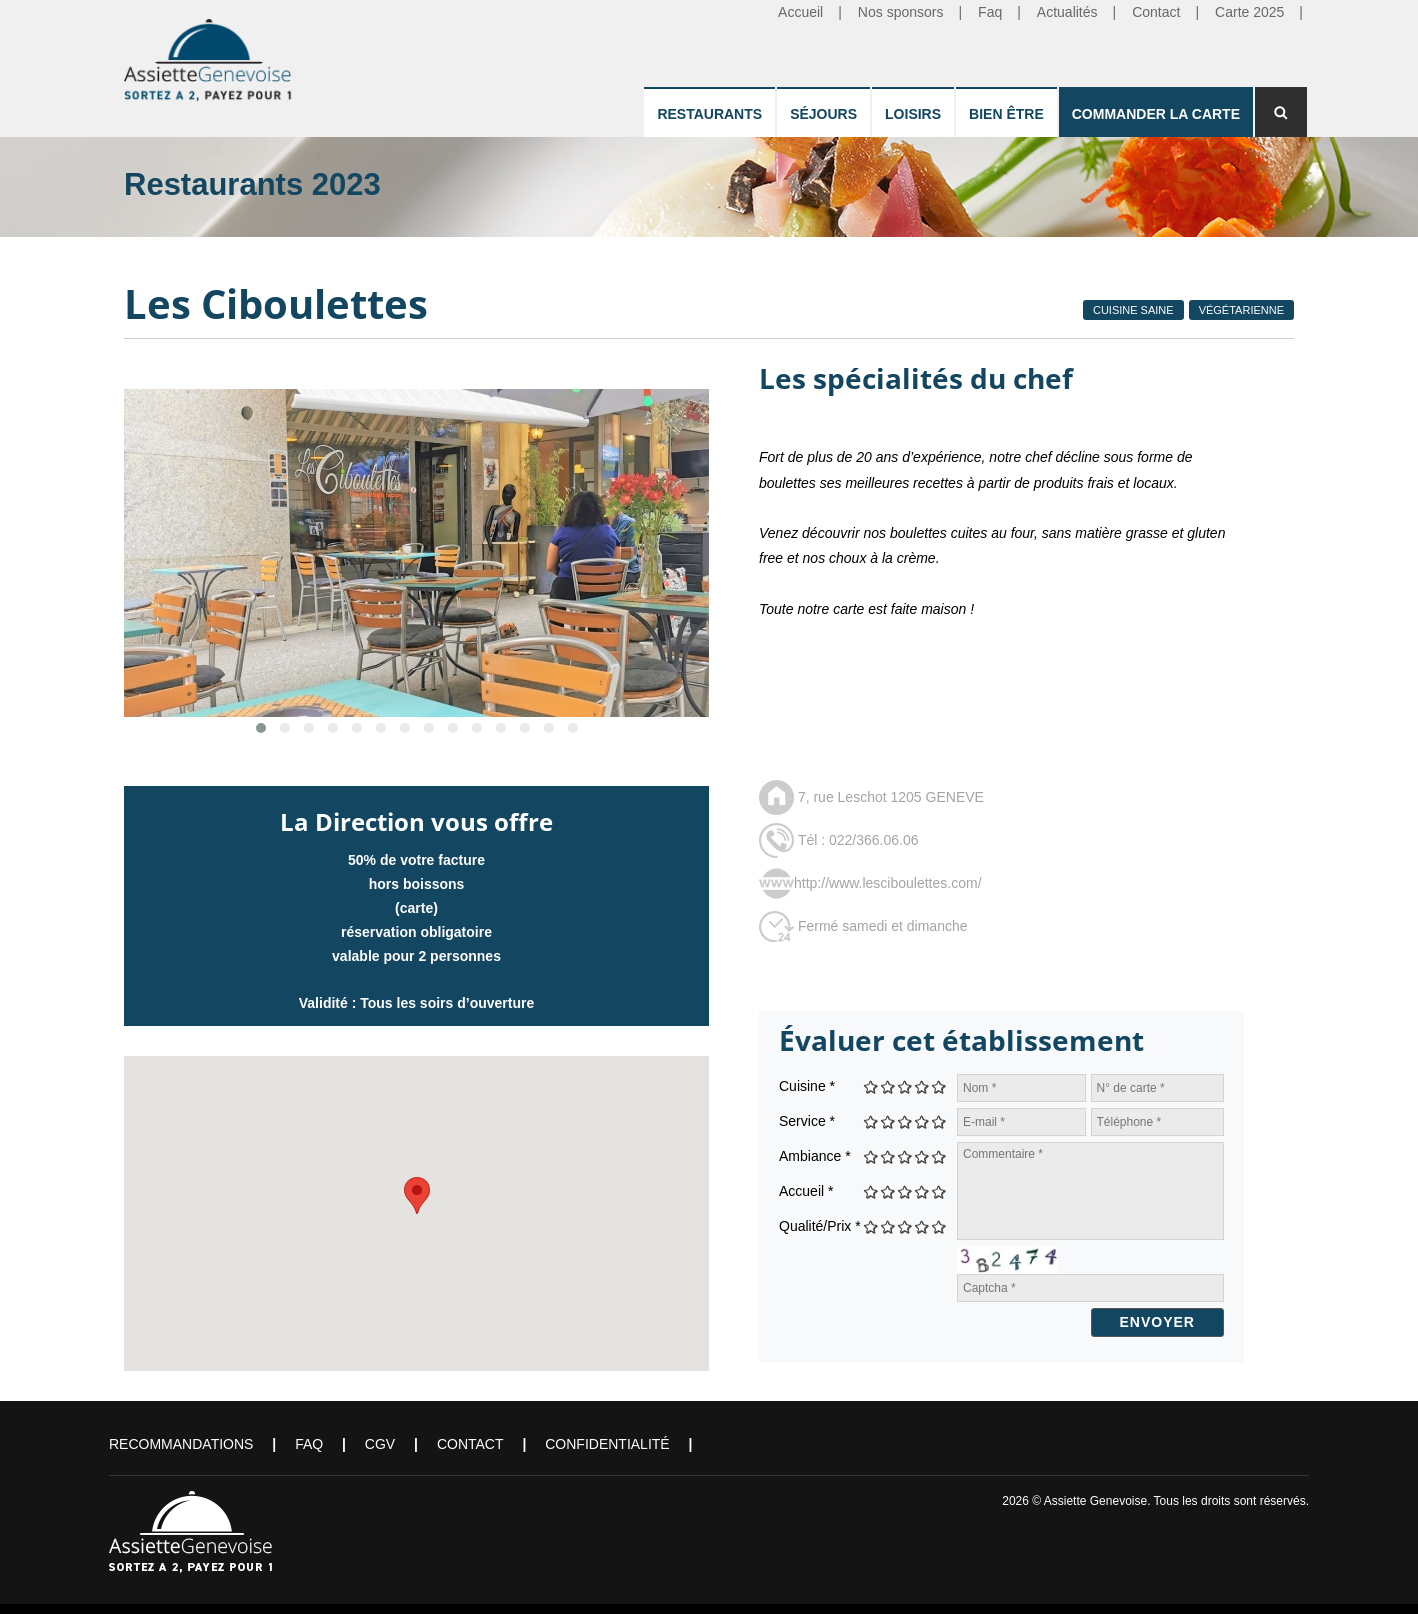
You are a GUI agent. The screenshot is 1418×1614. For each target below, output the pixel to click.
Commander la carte (1156, 114)
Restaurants (709, 114)
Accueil (806, 1191)
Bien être (1006, 114)
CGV (380, 1444)
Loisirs (913, 114)
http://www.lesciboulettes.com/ (888, 883)
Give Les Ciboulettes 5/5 (939, 1086)
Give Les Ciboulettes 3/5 (905, 1086)
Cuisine (807, 1086)
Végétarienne (1241, 310)
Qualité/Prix (820, 1226)
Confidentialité (607, 1444)
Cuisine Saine (1133, 310)
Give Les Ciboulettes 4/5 (922, 1086)
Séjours (823, 114)
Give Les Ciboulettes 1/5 (871, 1086)
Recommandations (181, 1444)
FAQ (309, 1444)
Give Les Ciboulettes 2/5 (888, 1086)
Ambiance (815, 1156)
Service (807, 1121)
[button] (417, 1195)
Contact (470, 1444)
